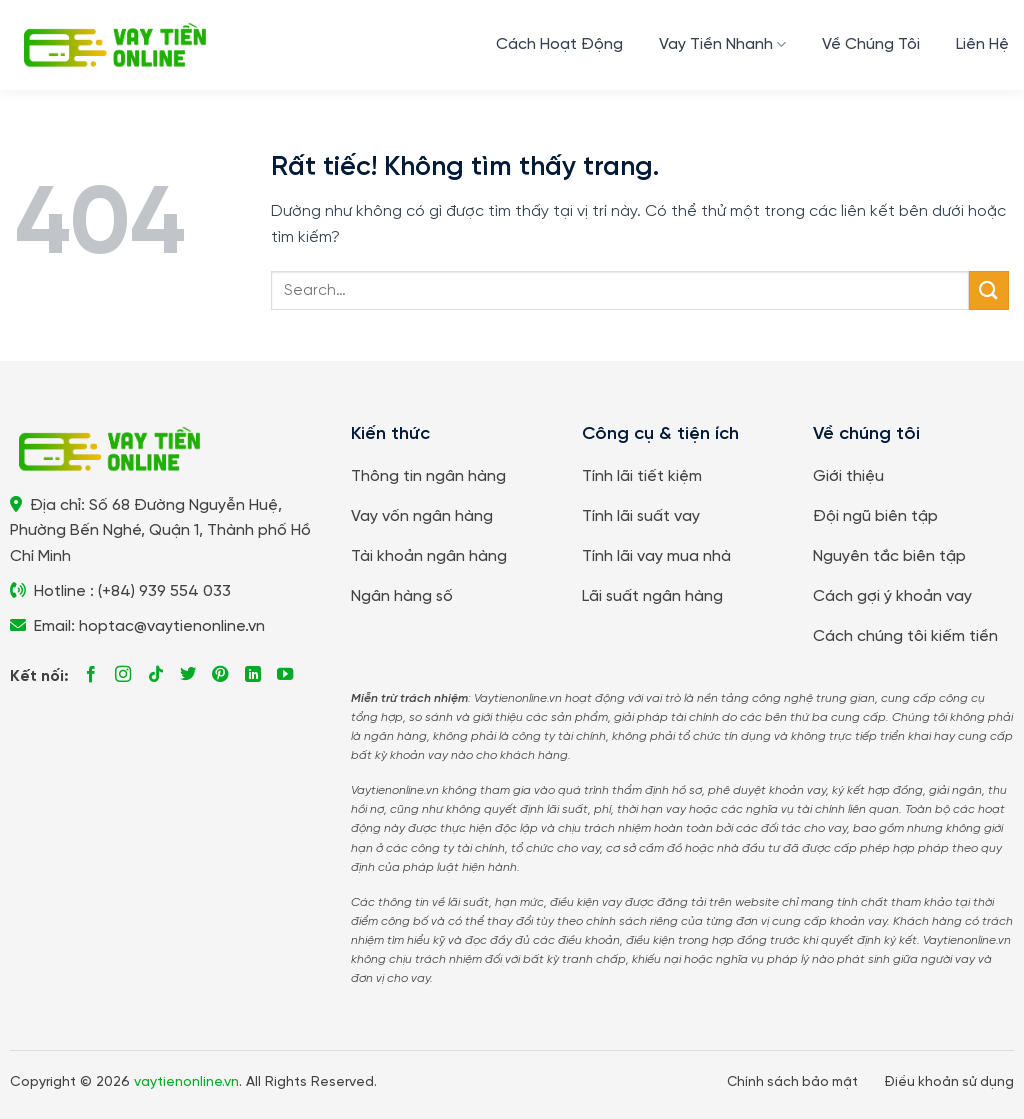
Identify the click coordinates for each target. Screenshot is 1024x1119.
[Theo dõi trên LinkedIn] (253, 675)
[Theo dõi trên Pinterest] (220, 675)
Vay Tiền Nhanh (722, 44)
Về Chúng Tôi (871, 44)
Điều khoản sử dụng (949, 1082)
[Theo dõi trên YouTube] (285, 675)
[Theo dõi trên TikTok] (156, 675)
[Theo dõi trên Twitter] (188, 675)
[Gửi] (989, 290)
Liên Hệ (982, 44)
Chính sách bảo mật (792, 1082)
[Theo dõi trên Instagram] (123, 675)
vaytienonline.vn (186, 1082)
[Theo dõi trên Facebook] (91, 675)
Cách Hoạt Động (559, 44)
